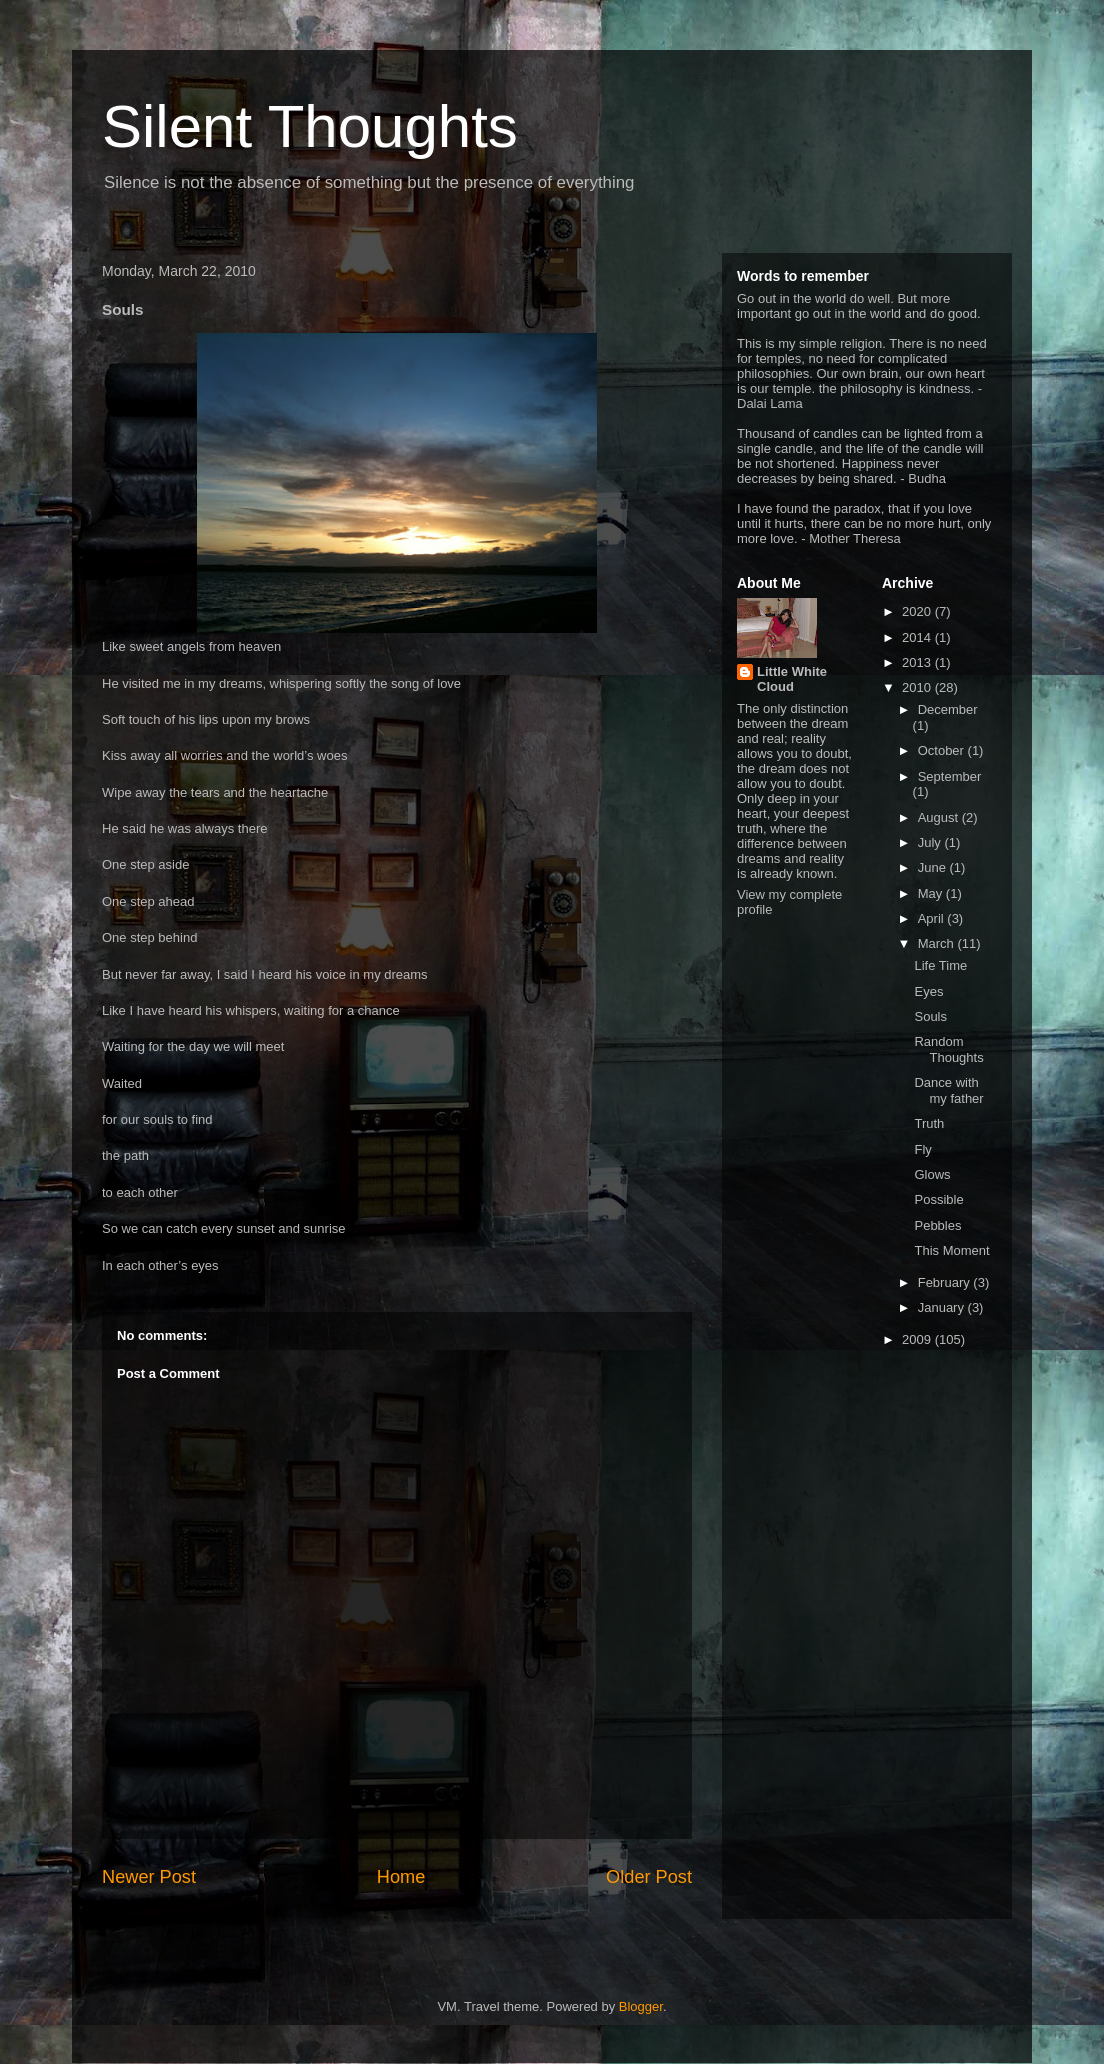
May (932, 893)
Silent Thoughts (310, 126)
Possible (938, 1199)
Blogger (641, 2006)
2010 (918, 687)
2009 (918, 1339)
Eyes (928, 991)
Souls (930, 1016)
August (940, 817)
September (950, 776)
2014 (918, 637)
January (943, 1307)
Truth (929, 1123)
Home (401, 1877)
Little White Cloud (792, 679)
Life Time (940, 965)
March (938, 943)
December (948, 709)
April (933, 918)
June (934, 867)
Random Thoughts (948, 1049)
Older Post (649, 1877)
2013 (918, 662)
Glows (932, 1174)
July (931, 842)
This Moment (951, 1250)
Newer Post (149, 1877)
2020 (918, 611)
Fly (922, 1149)
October (943, 750)
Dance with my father (948, 1090)
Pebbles (937, 1225)
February (946, 1282)
